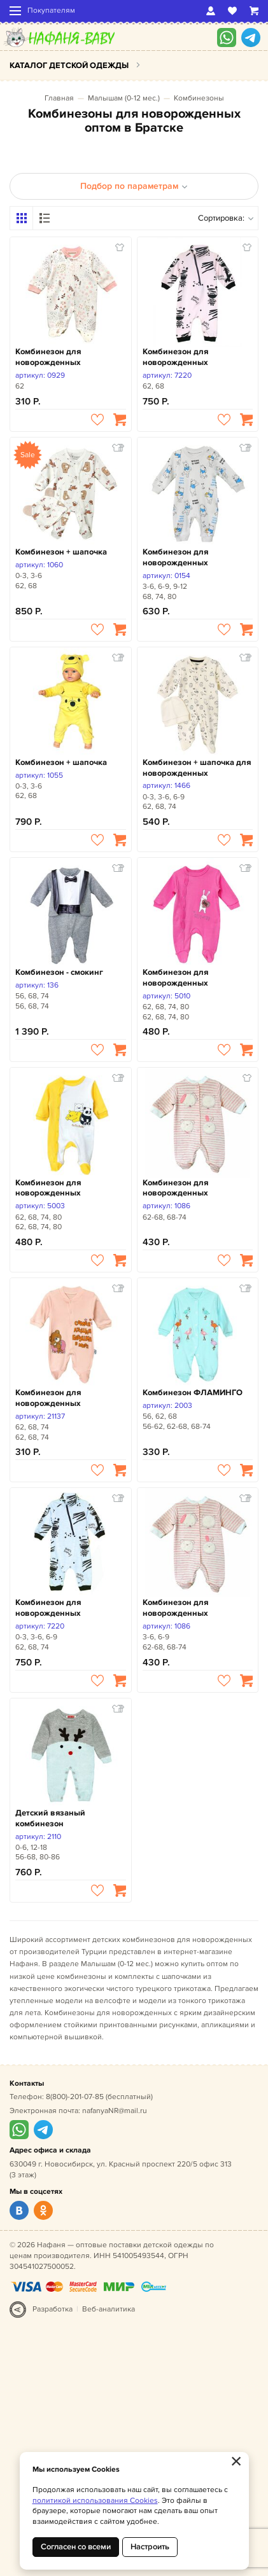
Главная (59, 98)
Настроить (149, 2547)
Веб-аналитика (108, 2309)
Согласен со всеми (76, 2547)
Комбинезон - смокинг (59, 972)
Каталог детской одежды (69, 65)
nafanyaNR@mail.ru (114, 2111)
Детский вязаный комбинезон (50, 1818)
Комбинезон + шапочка (61, 552)
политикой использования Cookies (95, 2500)
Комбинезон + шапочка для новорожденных (197, 767)
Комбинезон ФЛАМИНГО (193, 1393)
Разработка (52, 2309)
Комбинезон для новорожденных (48, 357)
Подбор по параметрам (134, 186)
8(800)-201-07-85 (75, 2097)
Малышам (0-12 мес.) (124, 98)
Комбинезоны (199, 98)
